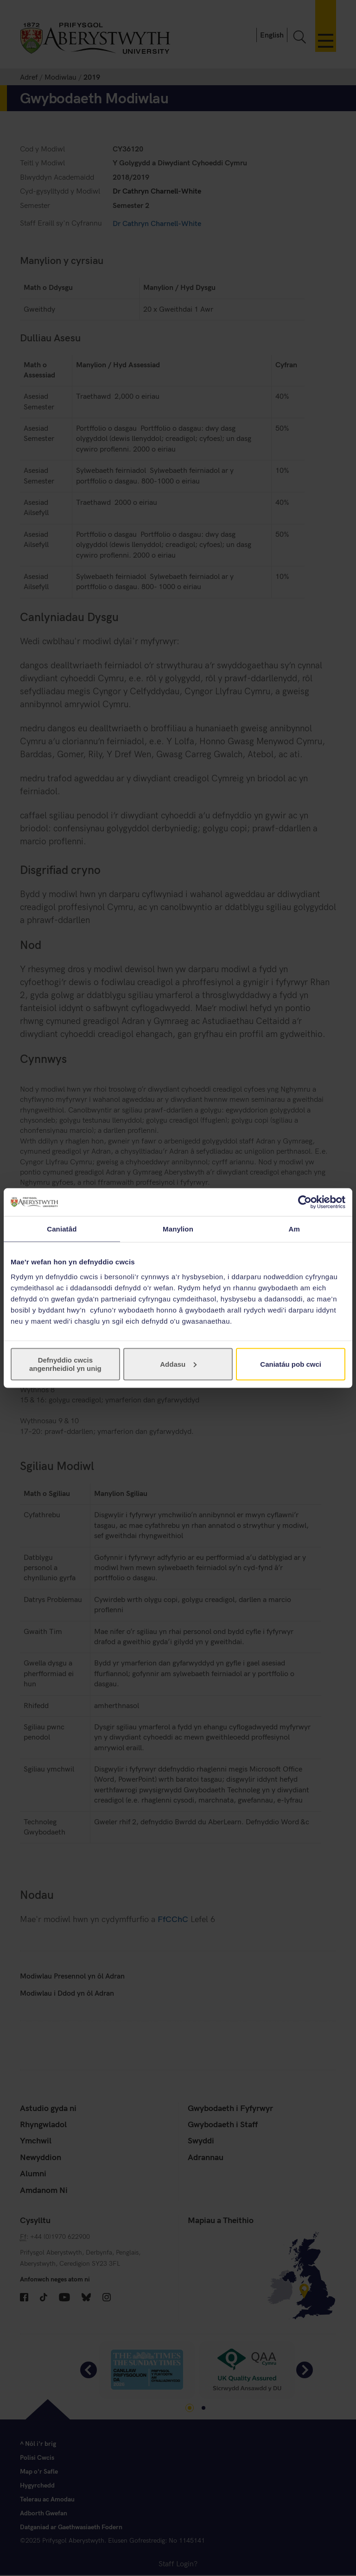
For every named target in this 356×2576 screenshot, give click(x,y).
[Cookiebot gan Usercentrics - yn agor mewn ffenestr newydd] (304, 1202)
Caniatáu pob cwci (290, 1364)
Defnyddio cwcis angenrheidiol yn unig (65, 1364)
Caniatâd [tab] (61, 1229)
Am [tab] (293, 1229)
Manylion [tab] (178, 1229)
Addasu (178, 1364)
